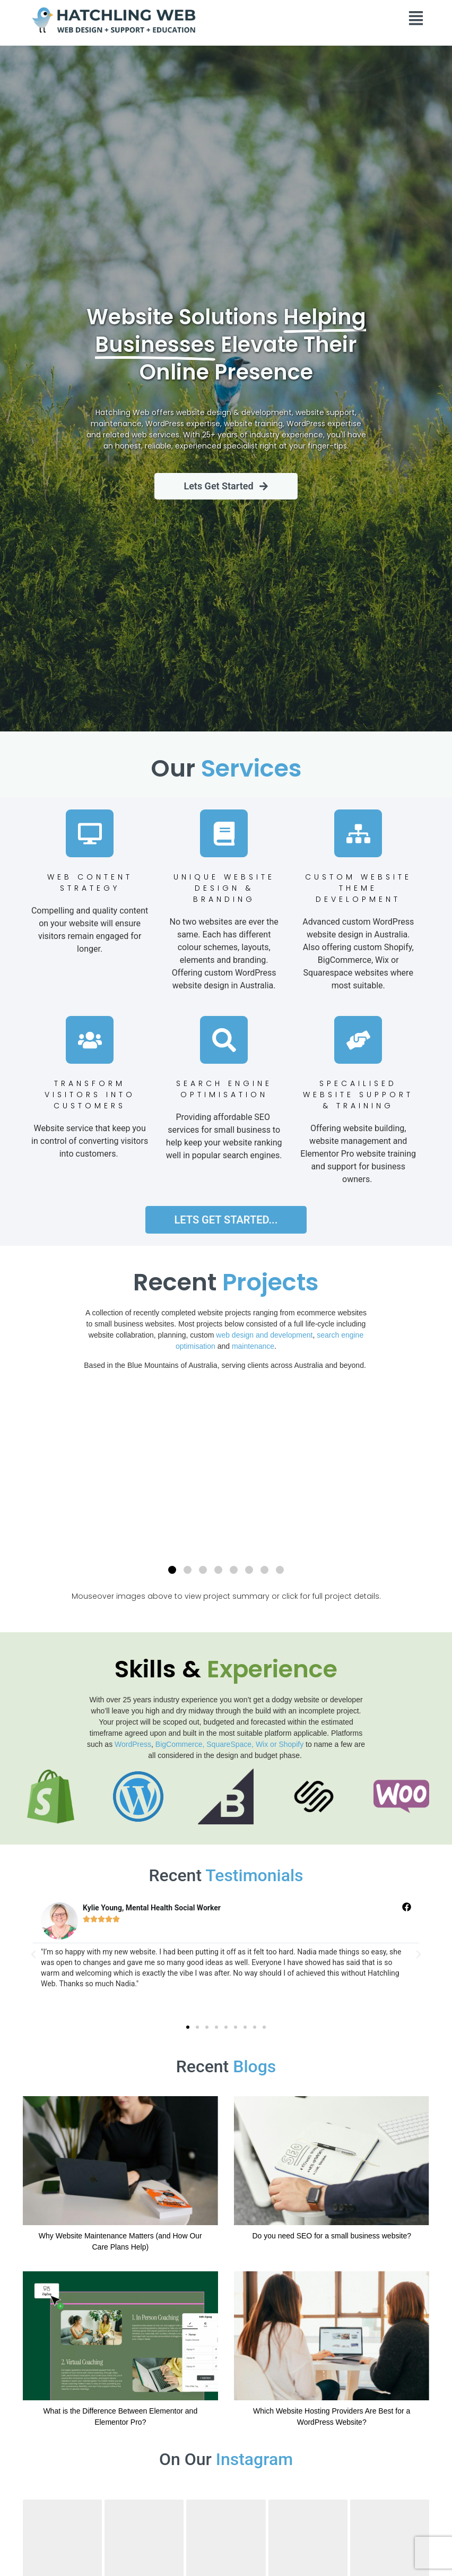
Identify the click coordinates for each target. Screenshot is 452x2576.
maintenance (253, 1346)
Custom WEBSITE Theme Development (358, 888)
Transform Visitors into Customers (90, 1094)
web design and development (264, 1335)
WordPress (133, 1744)
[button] (415, 20)
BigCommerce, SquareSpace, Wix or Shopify (229, 1744)
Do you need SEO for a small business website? (331, 2236)
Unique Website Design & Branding (224, 888)
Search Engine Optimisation (224, 1089)
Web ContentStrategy (90, 882)
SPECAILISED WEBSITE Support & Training (358, 1094)
